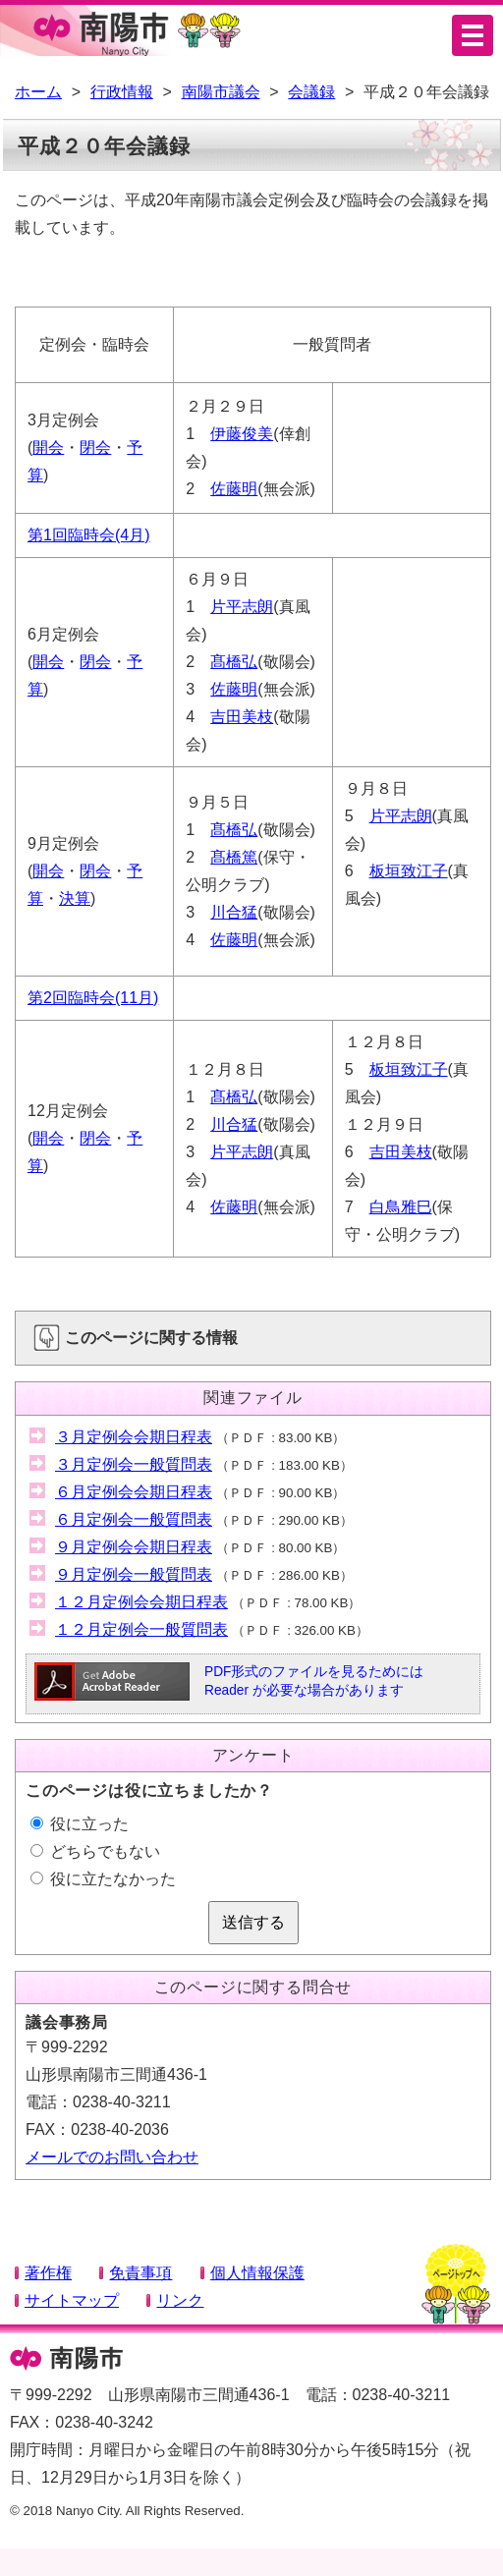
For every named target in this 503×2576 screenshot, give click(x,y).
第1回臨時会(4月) (88, 535)
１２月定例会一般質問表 (141, 1629)
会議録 (311, 92)
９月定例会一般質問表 (133, 1574)
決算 (74, 898)
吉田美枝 (241, 716)
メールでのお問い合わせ (112, 2157)
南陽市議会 (221, 92)
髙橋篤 (233, 857)
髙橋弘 (233, 661)
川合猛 (233, 912)
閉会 (95, 447)
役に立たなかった (103, 1879)
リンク (179, 2300)
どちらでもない (95, 1851)
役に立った (79, 1824)
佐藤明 (233, 488)
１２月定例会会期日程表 (141, 1602)
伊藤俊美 (241, 433)
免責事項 (140, 2273)
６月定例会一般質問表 (133, 1519)
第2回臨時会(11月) (93, 997)
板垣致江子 (408, 871)
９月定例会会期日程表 (133, 1547)
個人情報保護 (257, 2273)
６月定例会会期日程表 (133, 1492)
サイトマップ (72, 2300)
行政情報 (121, 92)
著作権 (48, 2273)
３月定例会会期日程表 (133, 1436)
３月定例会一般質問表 (133, 1464)
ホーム (38, 92)
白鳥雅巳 (400, 1207)
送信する (253, 1922)
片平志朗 (241, 606)
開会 (48, 447)
